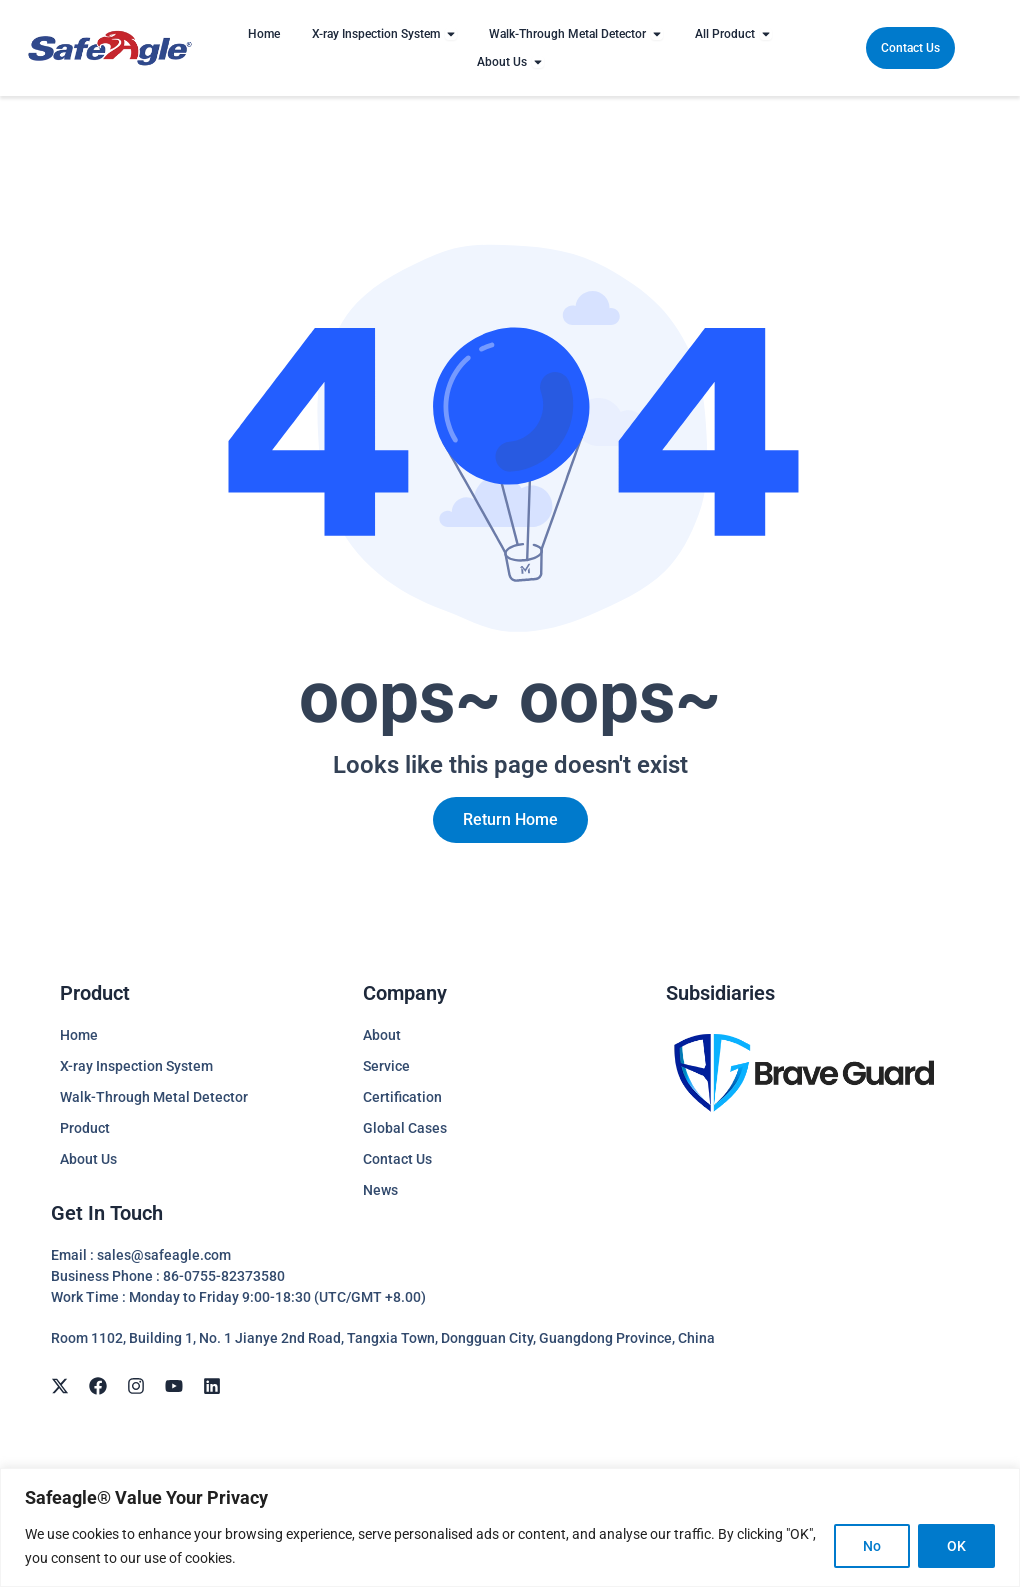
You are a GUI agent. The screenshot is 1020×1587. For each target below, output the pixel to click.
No (872, 1546)
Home (79, 1035)
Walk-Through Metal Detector (154, 1097)
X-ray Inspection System (136, 1066)
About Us (88, 1159)
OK (956, 1546)
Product (85, 1128)
